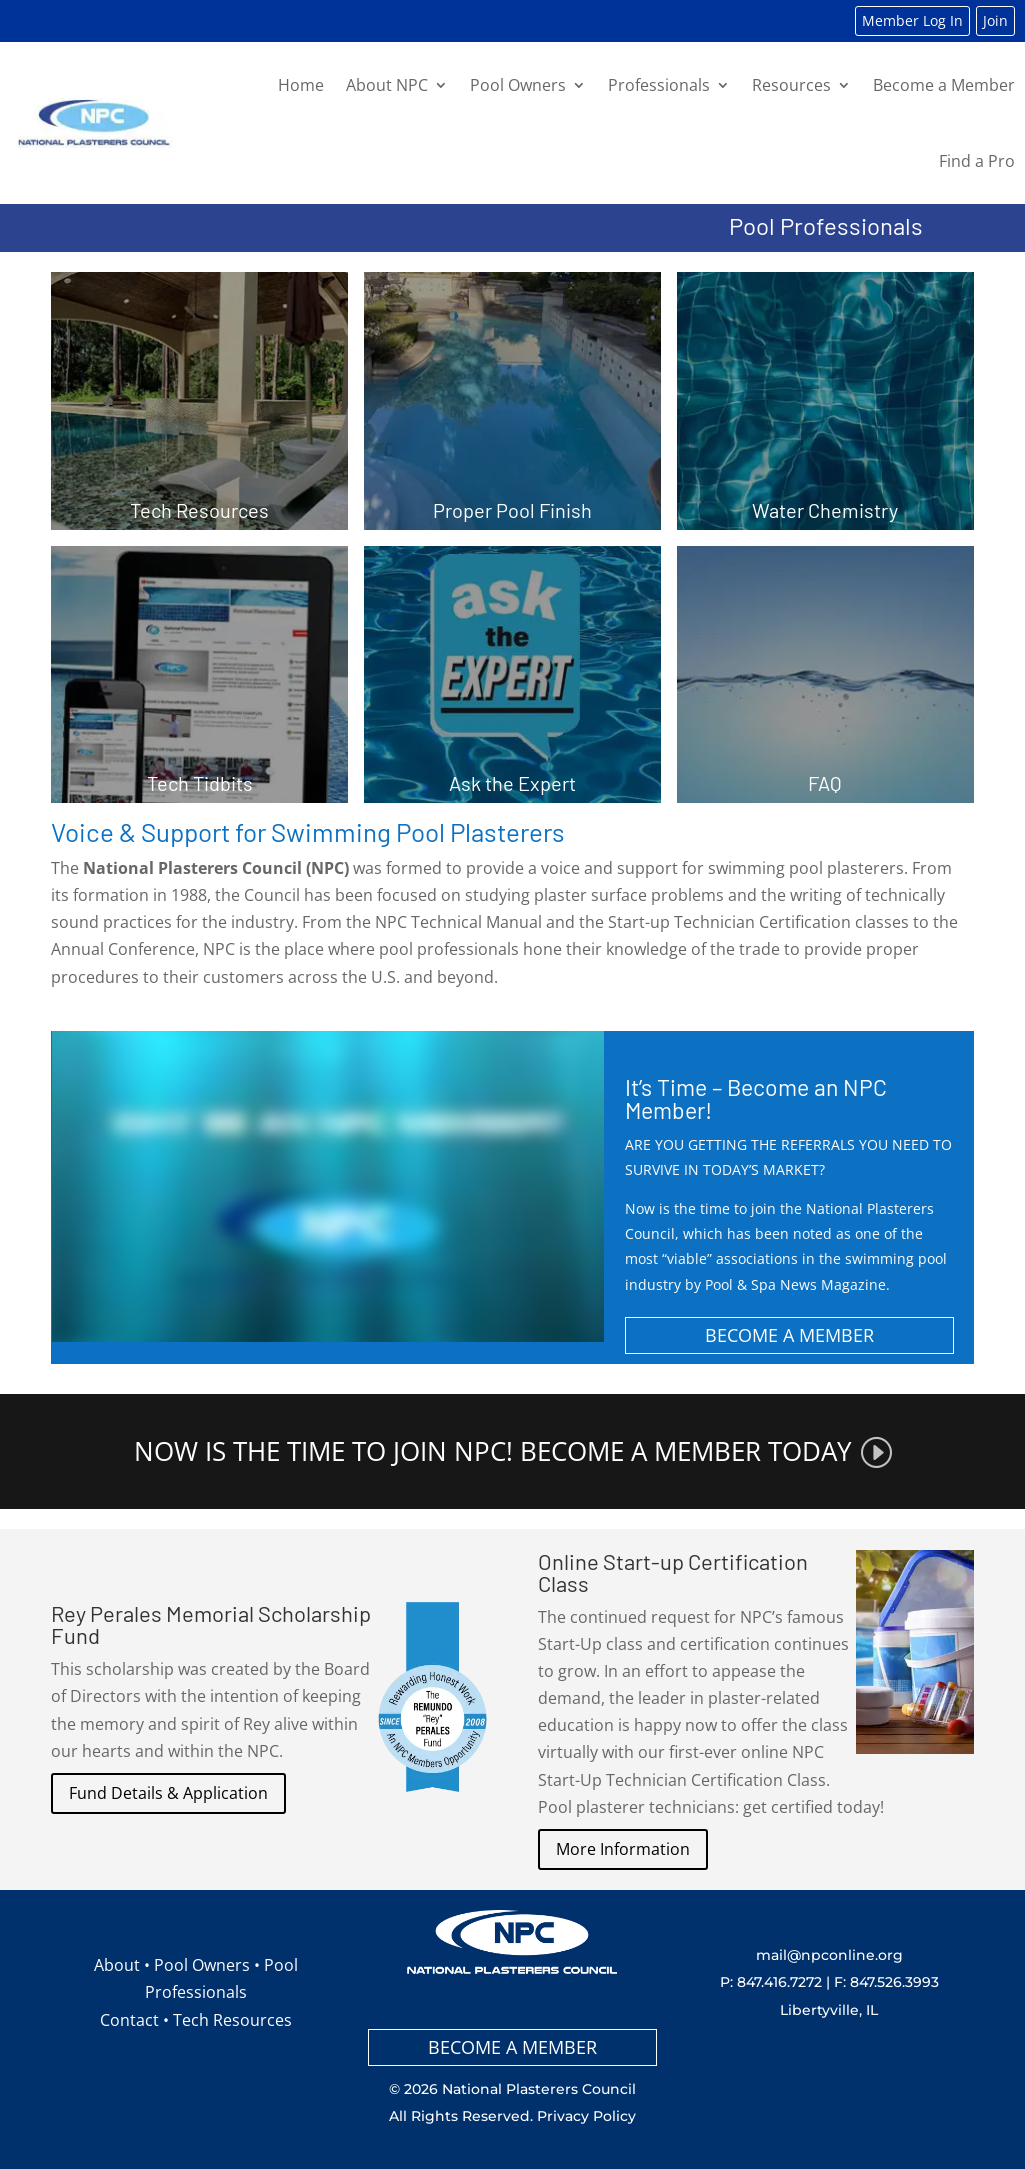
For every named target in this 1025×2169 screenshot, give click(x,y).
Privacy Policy (586, 2116)
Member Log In (912, 20)
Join (995, 20)
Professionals (659, 85)
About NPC (387, 85)
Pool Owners (518, 85)
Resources (791, 85)
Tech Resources (232, 2020)
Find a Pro (977, 161)
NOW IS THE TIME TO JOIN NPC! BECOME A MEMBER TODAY (493, 1451)
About (117, 1965)
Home (301, 85)
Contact (129, 2020)
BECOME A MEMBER (789, 1335)
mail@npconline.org (829, 1955)
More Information (623, 1849)
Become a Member (944, 85)
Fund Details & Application (168, 1793)
